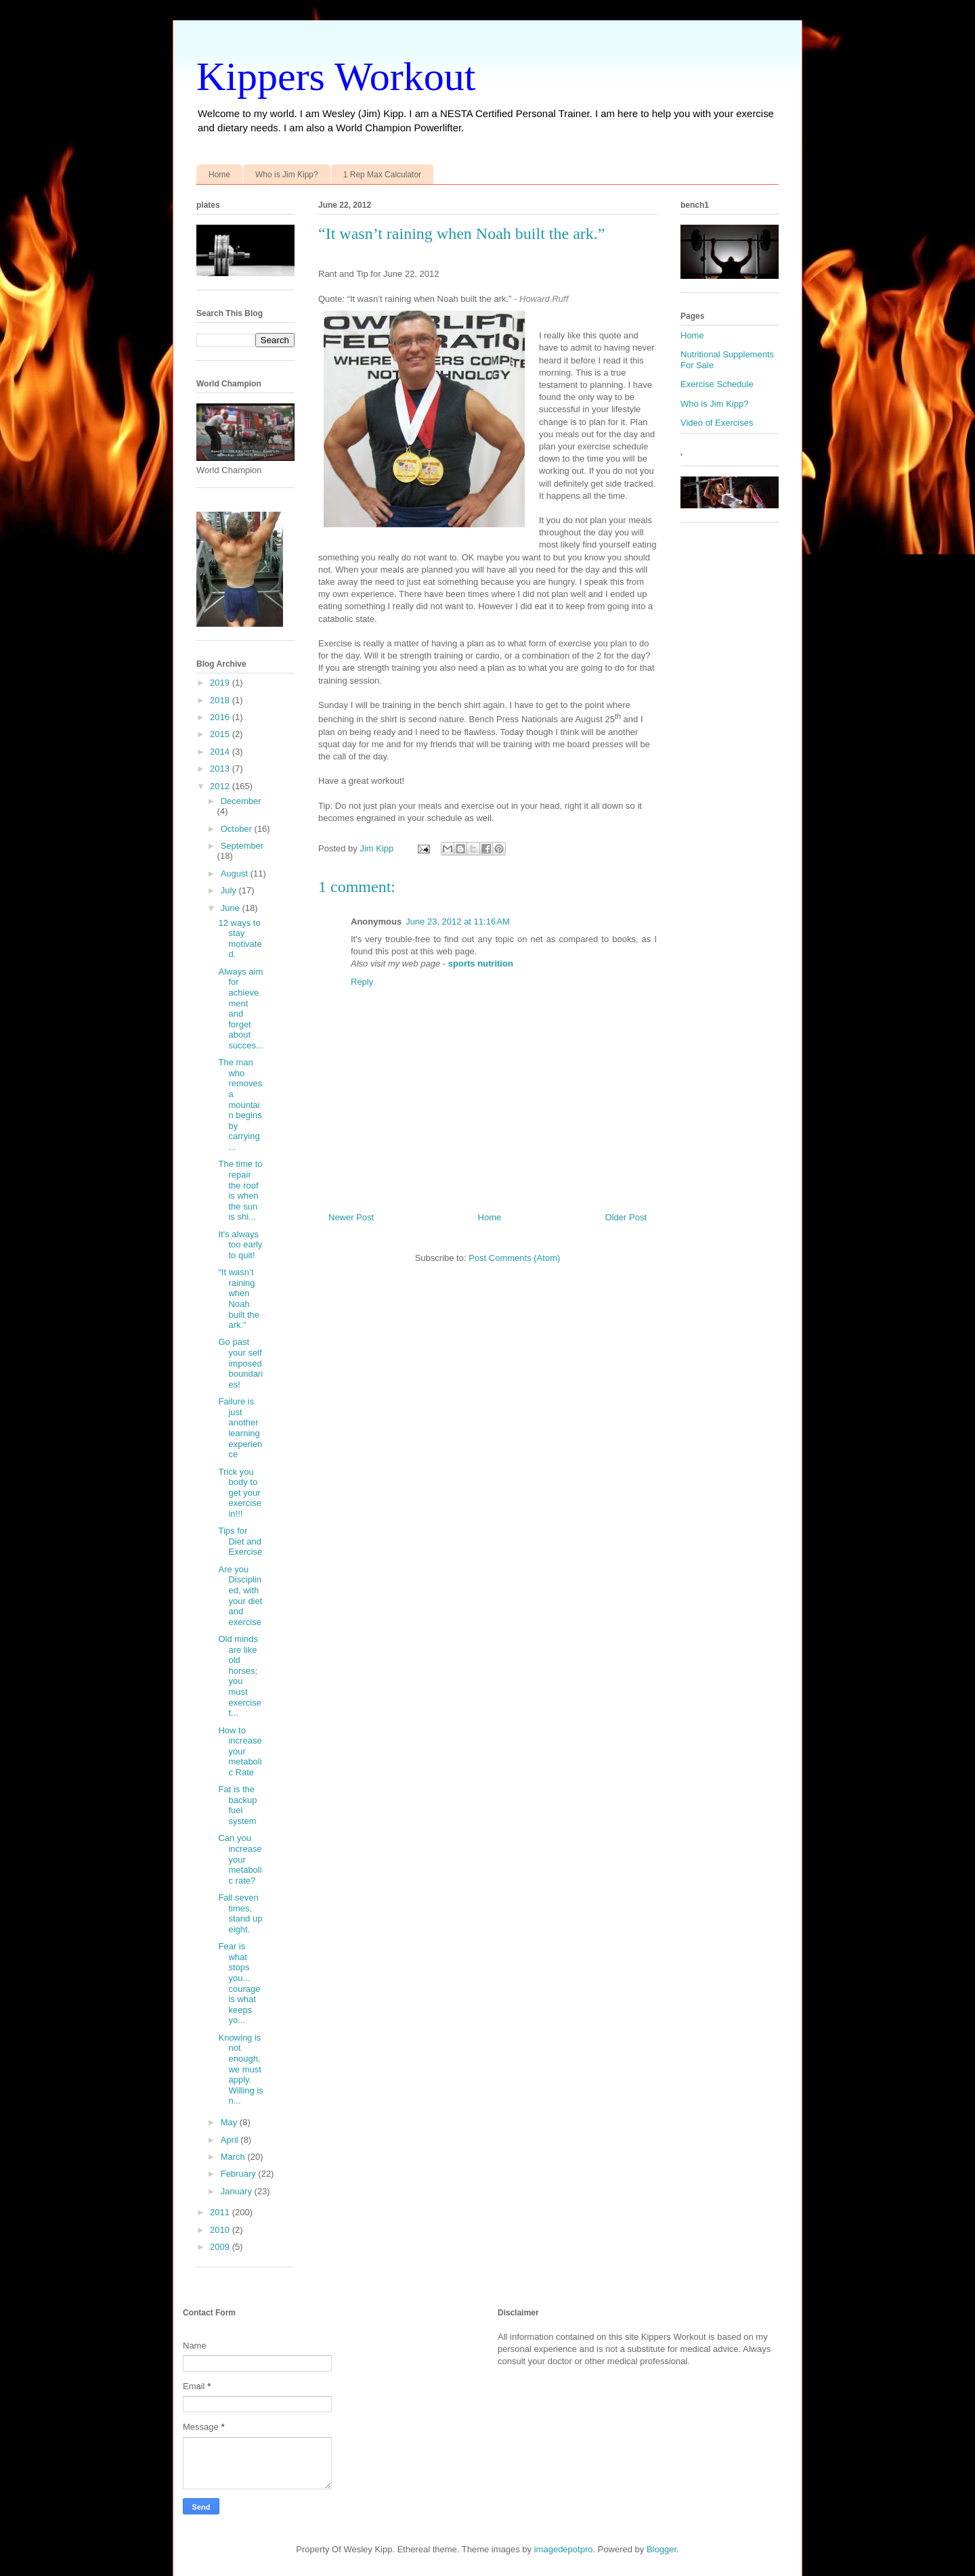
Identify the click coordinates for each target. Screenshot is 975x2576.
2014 (221, 752)
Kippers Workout (335, 76)
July (230, 890)
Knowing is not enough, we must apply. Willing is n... (240, 2069)
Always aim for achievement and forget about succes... (240, 1008)
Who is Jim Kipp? (286, 174)
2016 (221, 717)
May (230, 2122)
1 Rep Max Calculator (382, 174)
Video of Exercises (716, 423)
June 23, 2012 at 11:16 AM (458, 921)
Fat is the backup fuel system (237, 1805)
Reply (362, 982)
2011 (221, 2212)
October (238, 829)
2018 (221, 700)
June (231, 908)
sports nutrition (480, 963)
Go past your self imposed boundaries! (240, 1363)
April (231, 2140)
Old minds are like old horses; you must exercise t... (239, 1676)
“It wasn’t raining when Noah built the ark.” (238, 1298)
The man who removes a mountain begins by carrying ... (240, 1104)
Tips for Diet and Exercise (240, 1541)
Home (219, 174)
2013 (221, 768)
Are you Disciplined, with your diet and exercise (240, 1595)
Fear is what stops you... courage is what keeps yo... (239, 1983)
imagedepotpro (563, 2549)
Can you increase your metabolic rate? (239, 1859)
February (240, 2174)
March (234, 2157)
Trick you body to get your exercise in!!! (239, 1493)
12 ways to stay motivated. (239, 939)
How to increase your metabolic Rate (239, 1751)
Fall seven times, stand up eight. (240, 1913)
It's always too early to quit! (240, 1244)
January (238, 2191)
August (236, 873)
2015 (221, 734)
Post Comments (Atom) (514, 1258)
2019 (221, 683)
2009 (221, 2247)
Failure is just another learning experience (240, 1427)
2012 (221, 786)
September (242, 846)
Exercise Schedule (717, 384)
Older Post (626, 1217)
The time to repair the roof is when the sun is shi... (240, 1190)
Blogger (661, 2549)
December (241, 801)
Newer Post (351, 1217)
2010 (221, 2230)
